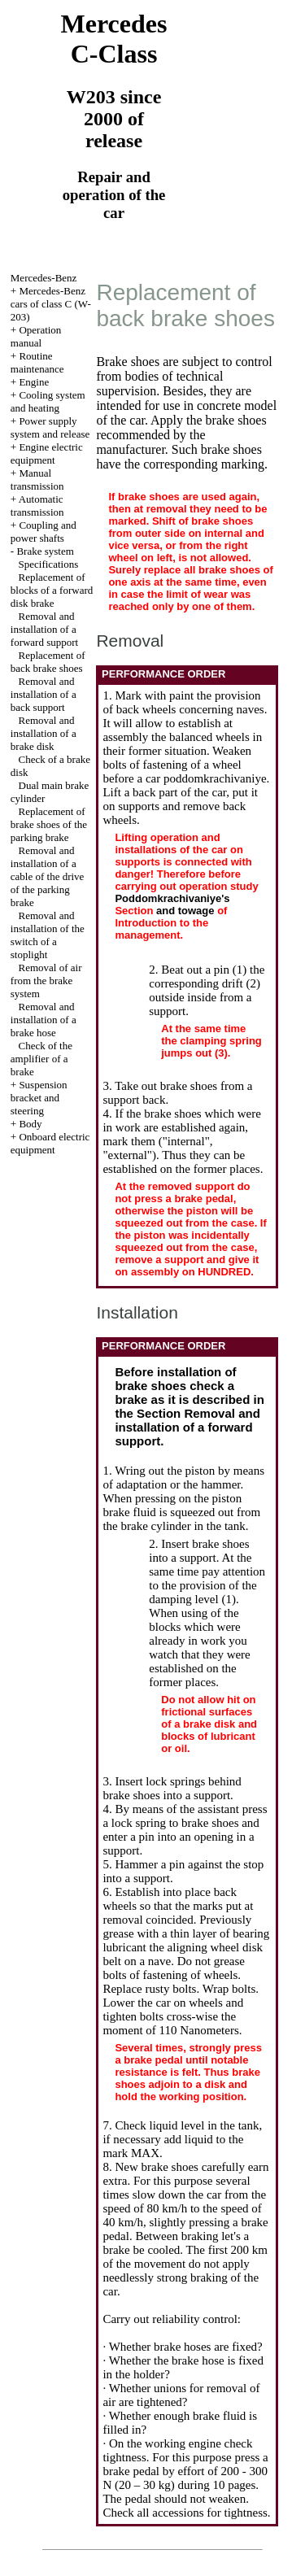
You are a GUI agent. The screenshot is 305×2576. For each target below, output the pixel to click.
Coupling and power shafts (43, 531)
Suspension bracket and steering (39, 1098)
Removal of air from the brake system (46, 980)
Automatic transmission (37, 505)
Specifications (49, 564)
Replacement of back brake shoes (48, 661)
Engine (34, 382)
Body (30, 1124)
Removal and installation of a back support (43, 694)
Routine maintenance (37, 362)
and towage (185, 910)
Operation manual (36, 336)
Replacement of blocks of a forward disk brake (52, 590)
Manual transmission (37, 479)
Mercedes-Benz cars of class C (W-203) (51, 304)
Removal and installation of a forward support (44, 629)
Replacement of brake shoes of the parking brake (49, 824)
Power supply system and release (50, 427)
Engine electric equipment (47, 453)
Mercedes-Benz (44, 278)
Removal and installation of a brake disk (43, 733)
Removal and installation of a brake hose (43, 1019)
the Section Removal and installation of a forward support (187, 1427)
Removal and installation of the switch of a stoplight (48, 935)
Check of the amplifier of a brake (41, 1059)
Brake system (44, 551)
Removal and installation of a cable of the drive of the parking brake (48, 876)
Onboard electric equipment (50, 1143)
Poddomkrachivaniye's (172, 898)
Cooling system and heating (48, 401)
